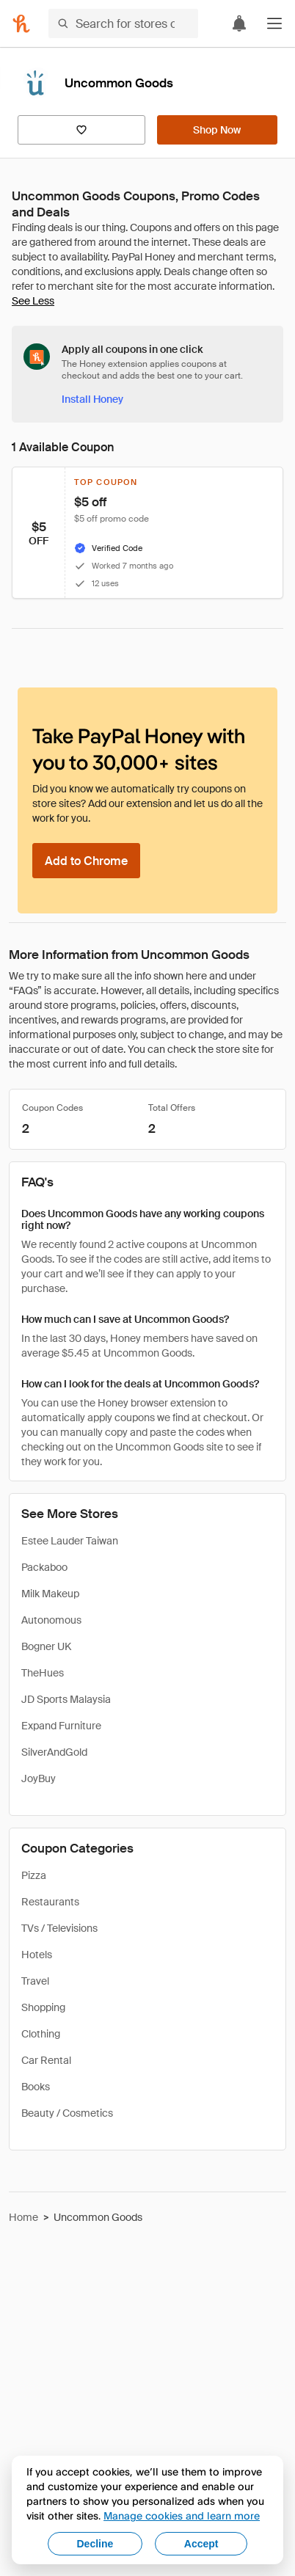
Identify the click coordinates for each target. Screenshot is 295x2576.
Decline (95, 2544)
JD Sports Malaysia (66, 1699)
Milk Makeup (50, 1593)
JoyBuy (38, 1778)
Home (23, 2217)
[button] (274, 23)
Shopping (43, 2007)
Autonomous (51, 1620)
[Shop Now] (217, 130)
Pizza (33, 1875)
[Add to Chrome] (86, 860)
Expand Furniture (61, 1725)
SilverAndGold (54, 1752)
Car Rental (46, 2060)
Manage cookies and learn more (181, 2515)
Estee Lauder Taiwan (69, 1540)
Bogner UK (46, 1646)
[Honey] (21, 23)
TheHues (42, 1672)
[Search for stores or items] (123, 23)
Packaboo (44, 1567)
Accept (201, 2544)
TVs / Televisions (59, 1928)
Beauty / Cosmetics (67, 2113)
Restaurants (50, 1901)
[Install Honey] (92, 399)
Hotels (36, 1954)
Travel (35, 1981)
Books (35, 2086)
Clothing (40, 2033)
